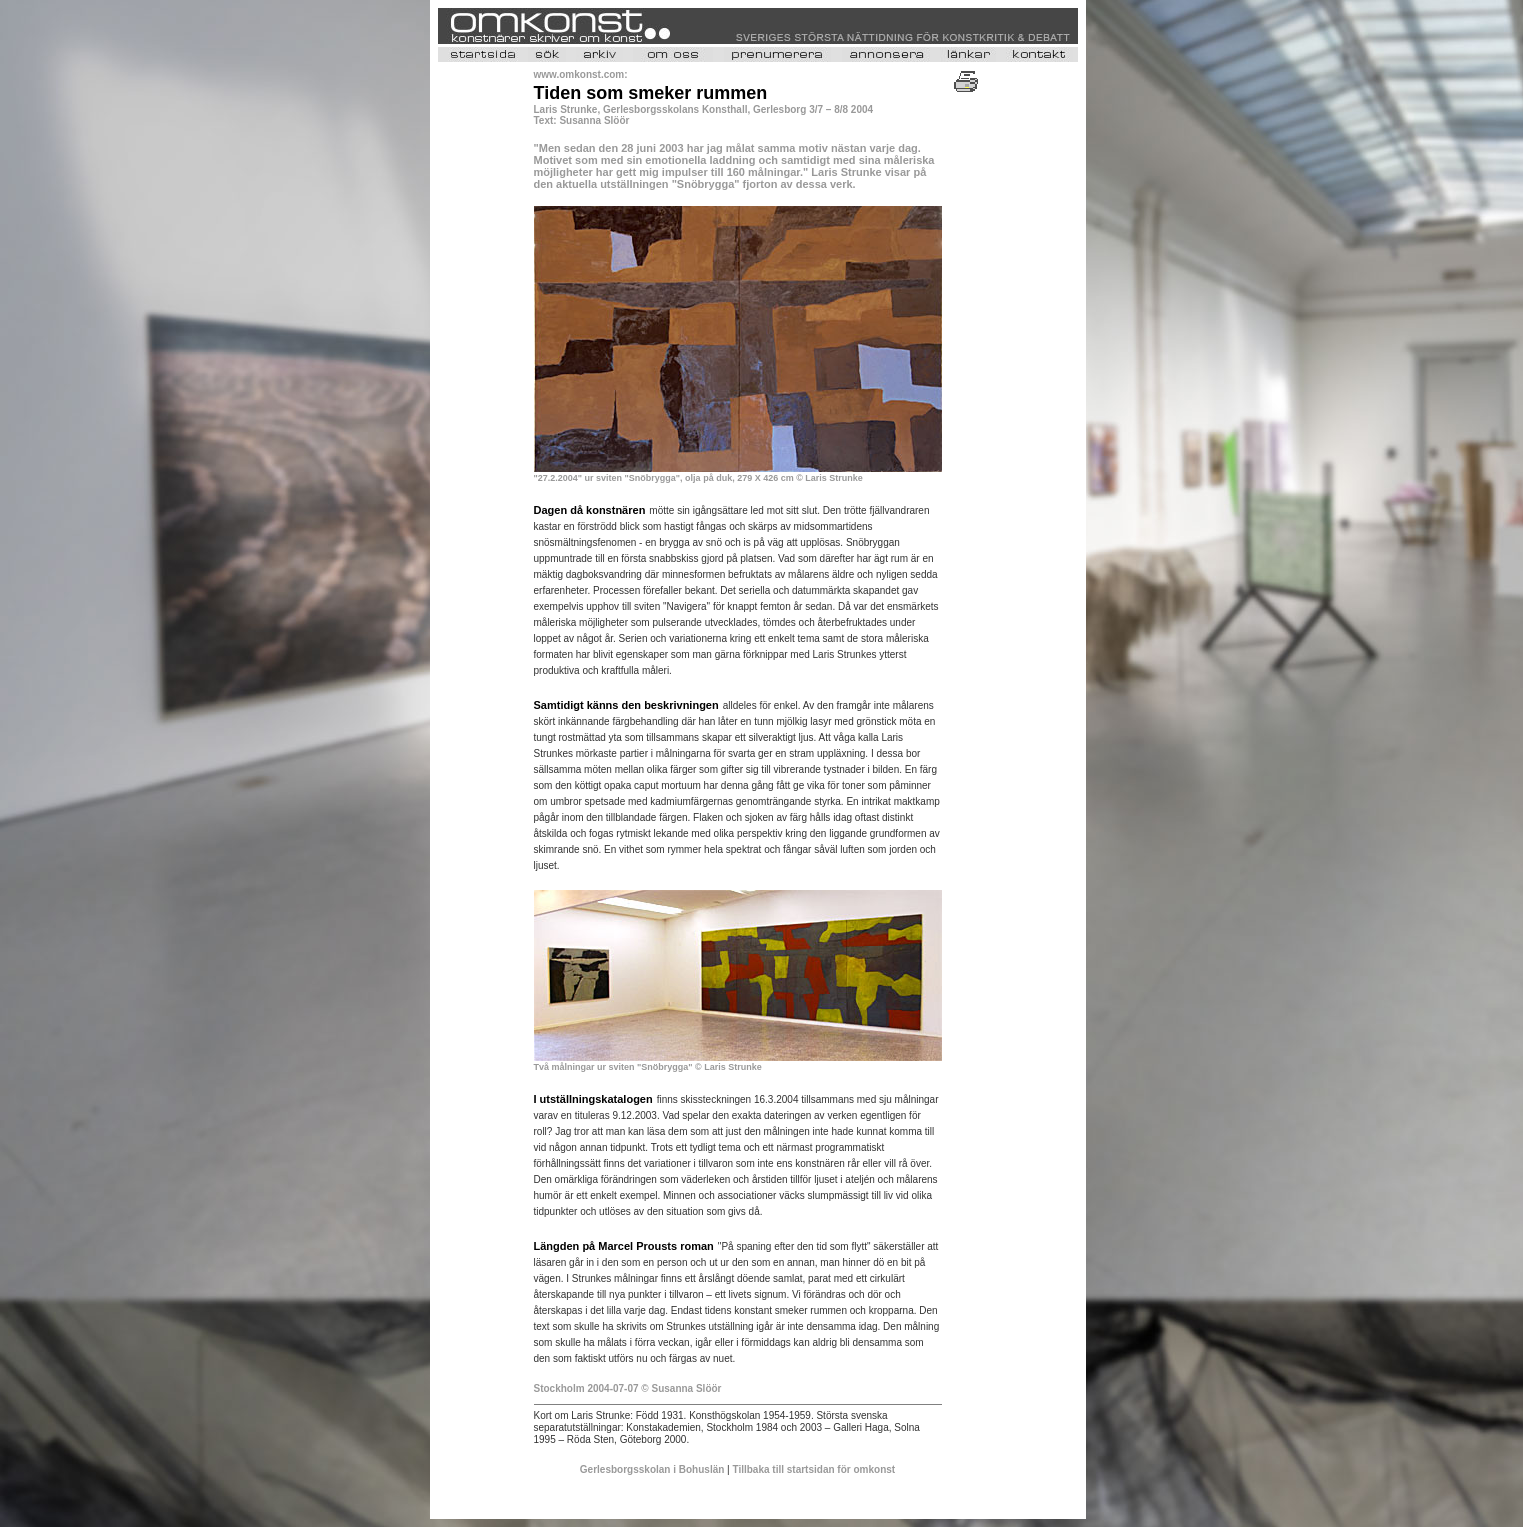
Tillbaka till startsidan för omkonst (814, 1469)
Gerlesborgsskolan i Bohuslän (653, 1469)
